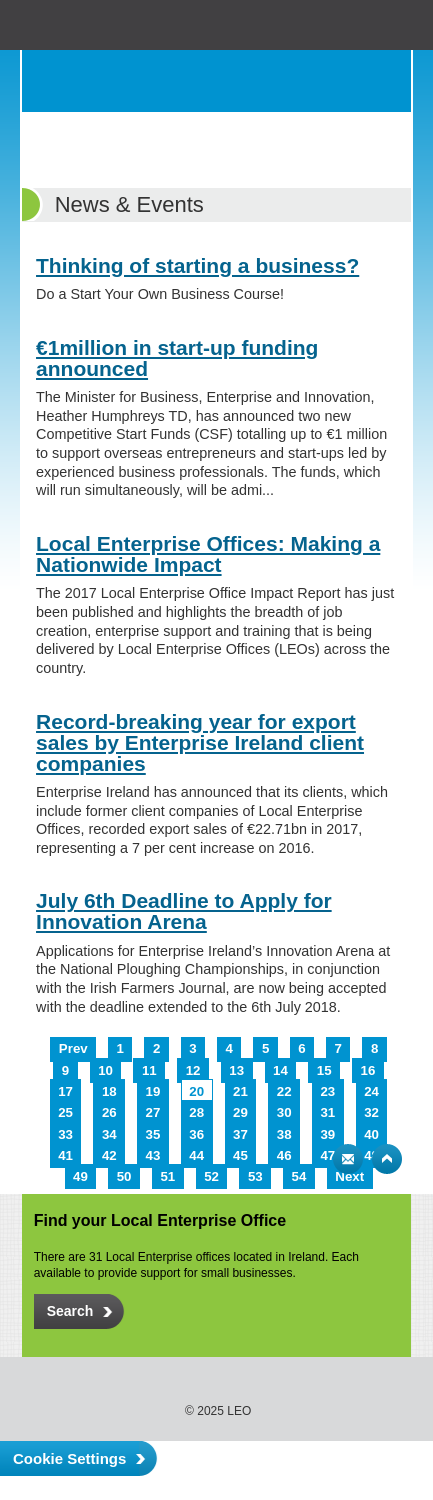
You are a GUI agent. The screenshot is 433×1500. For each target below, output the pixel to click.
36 (196, 1134)
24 (371, 1091)
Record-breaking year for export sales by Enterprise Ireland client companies (200, 742)
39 (327, 1134)
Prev (73, 1048)
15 (324, 1070)
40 (371, 1134)
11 (149, 1070)
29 (240, 1112)
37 (240, 1134)
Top (387, 1159)
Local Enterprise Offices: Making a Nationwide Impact (208, 554)
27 (153, 1112)
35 (153, 1134)
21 (240, 1091)
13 (236, 1070)
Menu (380, 81)
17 (65, 1091)
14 (280, 1070)
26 (109, 1112)
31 (327, 1112)
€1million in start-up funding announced (177, 358)
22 (284, 1091)
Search (340, 81)
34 (109, 1134)
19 (153, 1091)
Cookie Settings (69, 1458)
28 (196, 1112)
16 (368, 1070)
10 (105, 1070)
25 (65, 1112)
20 (196, 1091)
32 (371, 1112)
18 (109, 1091)
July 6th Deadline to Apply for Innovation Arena (184, 911)
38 (284, 1134)
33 (65, 1134)
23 (327, 1091)
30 (284, 1112)
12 (193, 1070)
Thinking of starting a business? (197, 265)
